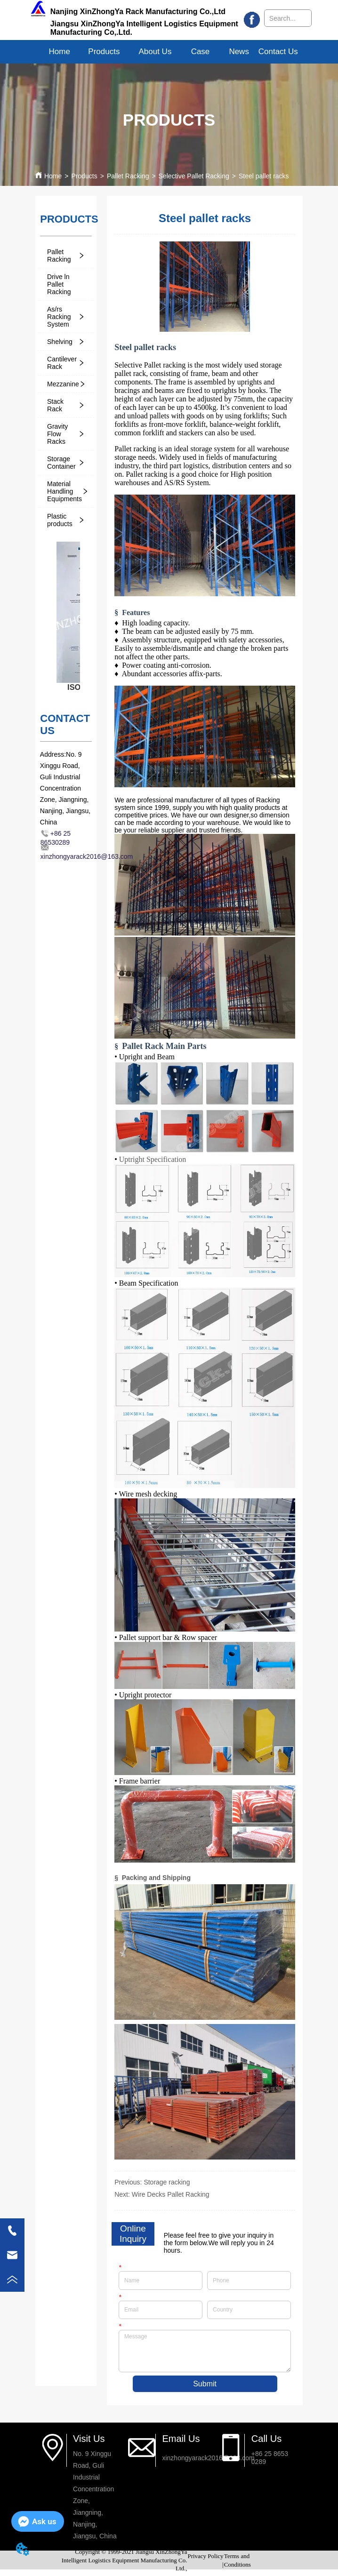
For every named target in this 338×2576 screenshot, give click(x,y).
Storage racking (167, 2182)
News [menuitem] (239, 51)
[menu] (169, 52)
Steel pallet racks (264, 176)
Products (84, 176)
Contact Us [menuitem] (278, 51)
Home (53, 176)
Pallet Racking (128, 176)
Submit (205, 2384)
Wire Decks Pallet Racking (170, 2194)
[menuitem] (104, 52)
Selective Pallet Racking (194, 176)
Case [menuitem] (200, 51)
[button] (104, 52)
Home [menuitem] (59, 51)
